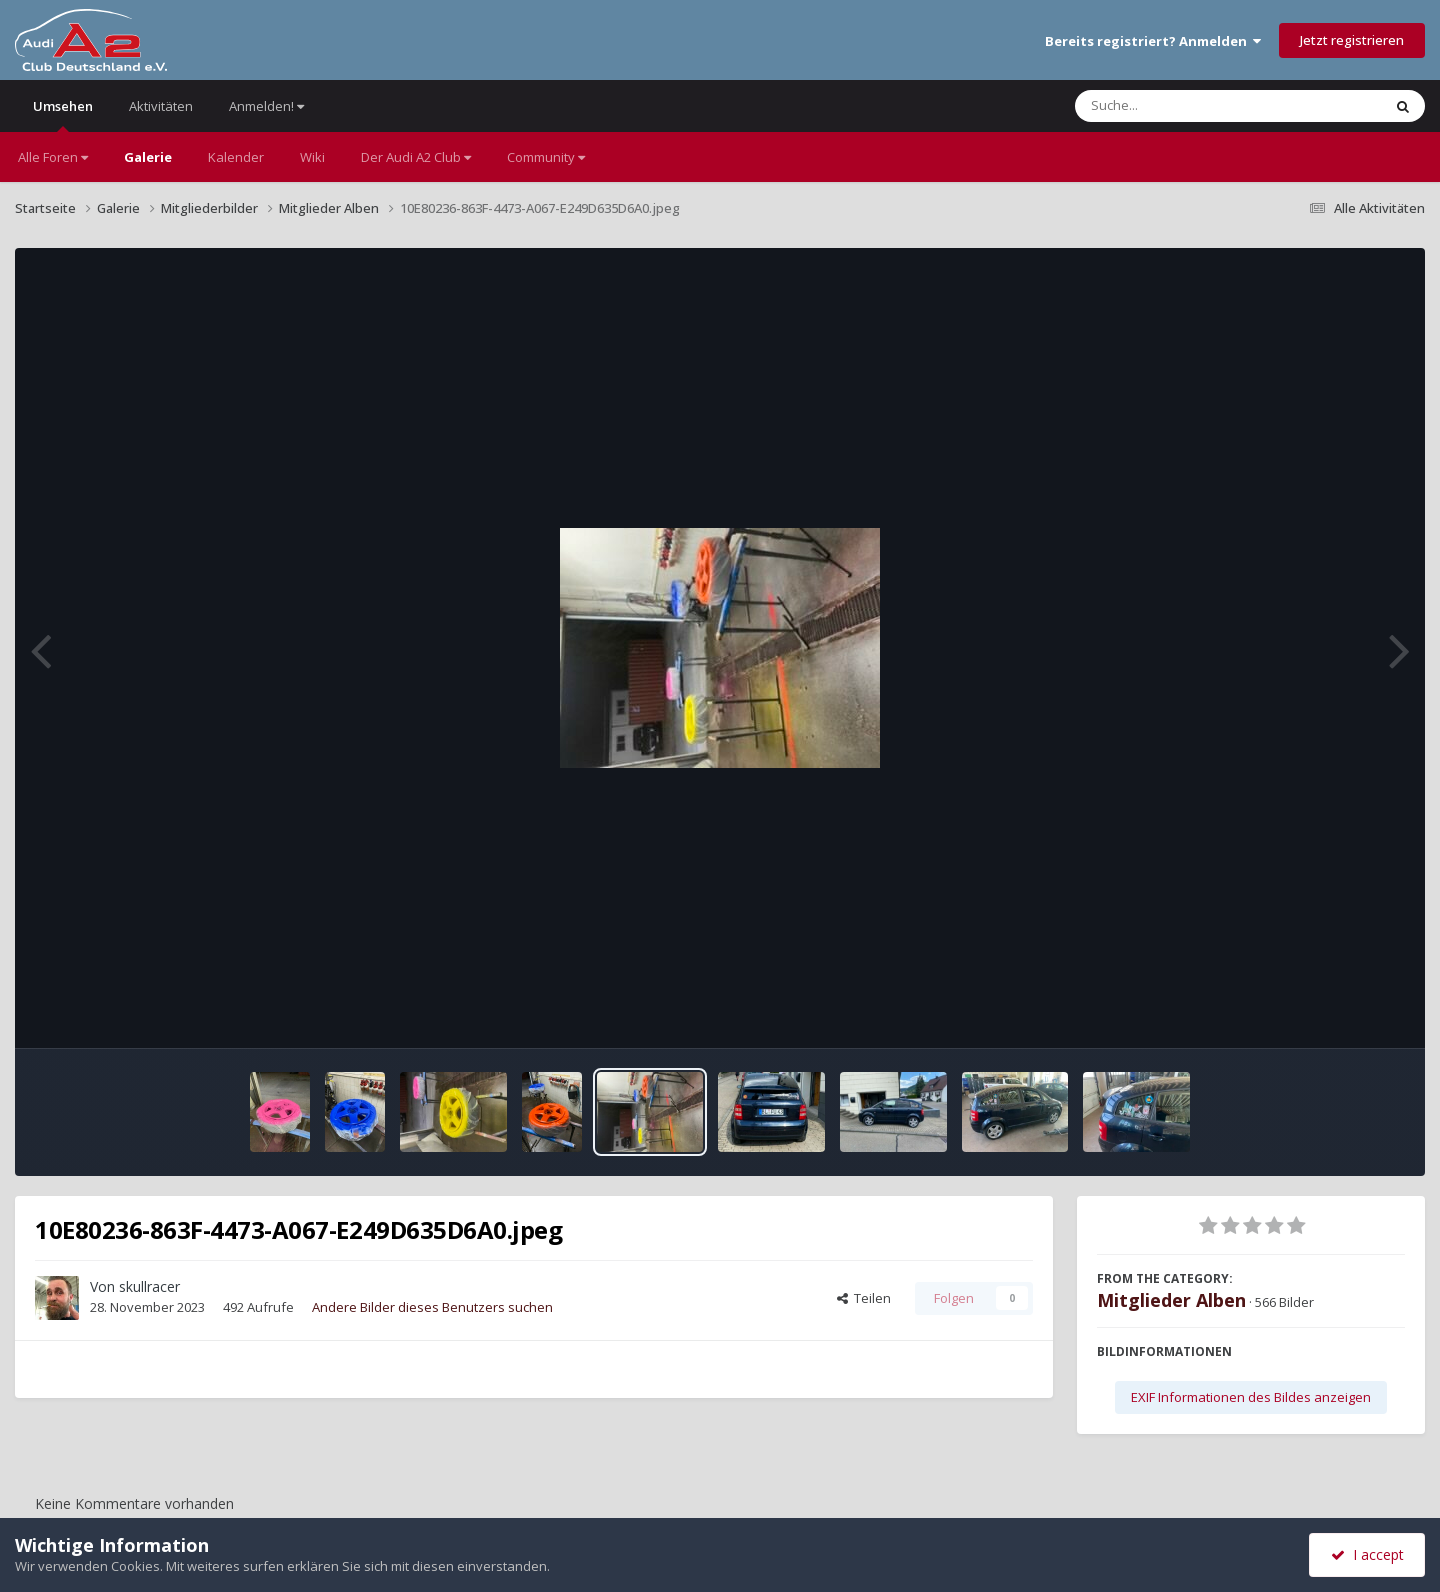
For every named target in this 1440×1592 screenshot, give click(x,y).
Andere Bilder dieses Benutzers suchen (432, 1307)
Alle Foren (53, 157)
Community (546, 157)
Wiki (312, 157)
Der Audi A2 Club (416, 157)
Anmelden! (266, 106)
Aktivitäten (161, 106)
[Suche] (1187, 106)
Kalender (236, 157)
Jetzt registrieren (1352, 40)
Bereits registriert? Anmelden (1153, 41)
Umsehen (63, 114)
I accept (1367, 1554)
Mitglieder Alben (1171, 1300)
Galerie (148, 157)
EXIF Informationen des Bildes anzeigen (1251, 1397)
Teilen (864, 1298)
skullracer (149, 1286)
